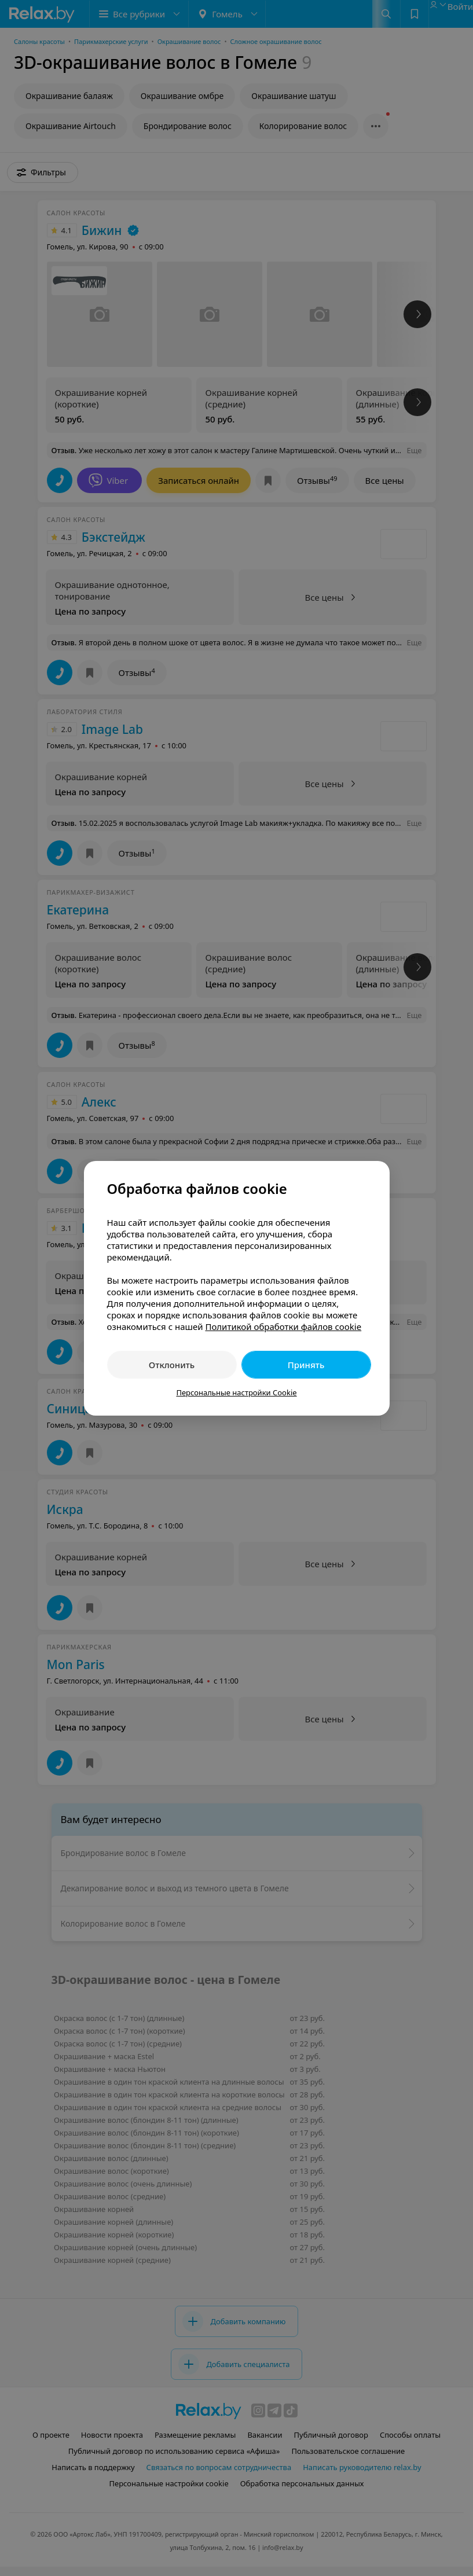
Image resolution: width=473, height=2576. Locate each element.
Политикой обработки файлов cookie (283, 1326)
